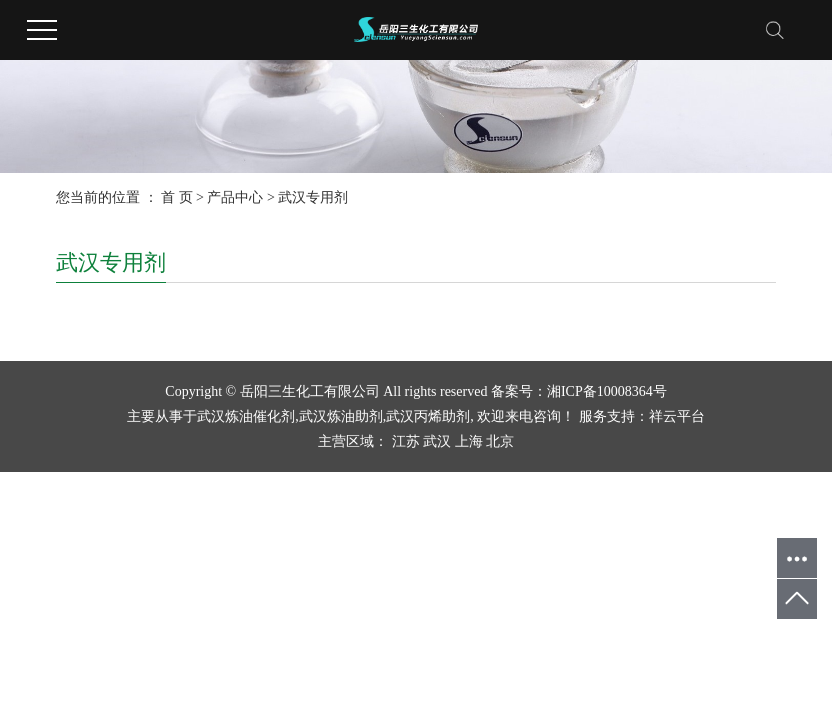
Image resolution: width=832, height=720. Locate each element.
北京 (500, 441)
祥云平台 (677, 416)
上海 (469, 441)
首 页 (177, 197)
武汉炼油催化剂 (246, 416)
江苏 (406, 441)
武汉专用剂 (313, 197)
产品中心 (235, 197)
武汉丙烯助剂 (428, 416)
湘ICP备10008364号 (607, 391)
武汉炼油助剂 (341, 416)
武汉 (437, 441)
